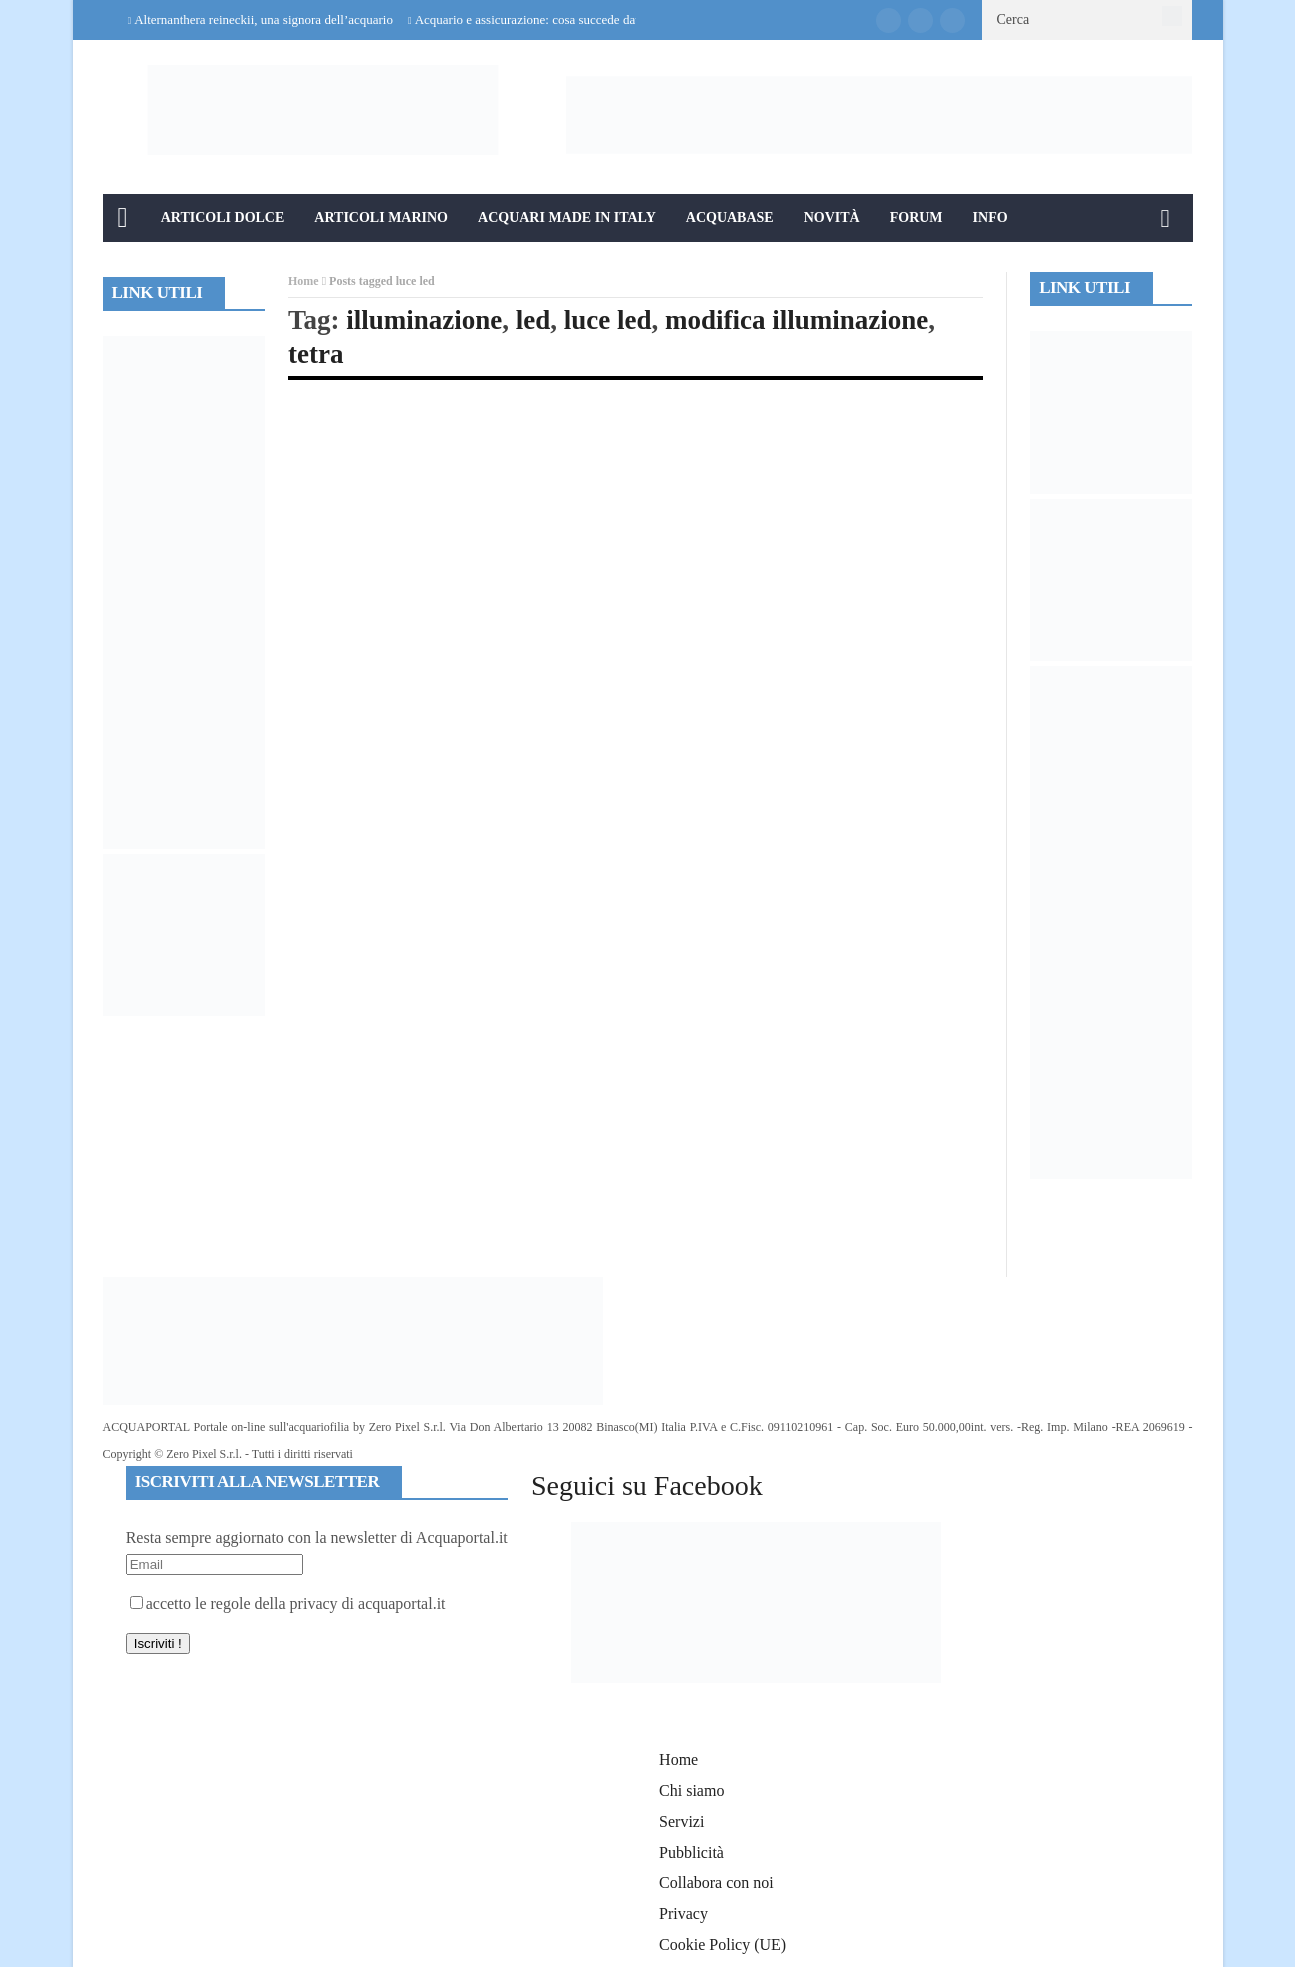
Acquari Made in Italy (567, 217)
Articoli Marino (381, 217)
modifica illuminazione (796, 320)
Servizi (681, 1821)
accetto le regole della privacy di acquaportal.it (288, 1603)
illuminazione (424, 320)
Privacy (683, 1913)
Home (303, 281)
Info (990, 217)
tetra (315, 354)
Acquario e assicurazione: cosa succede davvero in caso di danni (582, 19)
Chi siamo (691, 1790)
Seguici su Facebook (647, 1485)
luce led (608, 320)
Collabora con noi (716, 1882)
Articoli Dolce (223, 217)
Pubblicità (691, 1852)
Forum (916, 217)
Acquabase (730, 217)
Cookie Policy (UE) (722, 1944)
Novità (832, 217)
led (533, 320)
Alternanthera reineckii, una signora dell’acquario (263, 19)
